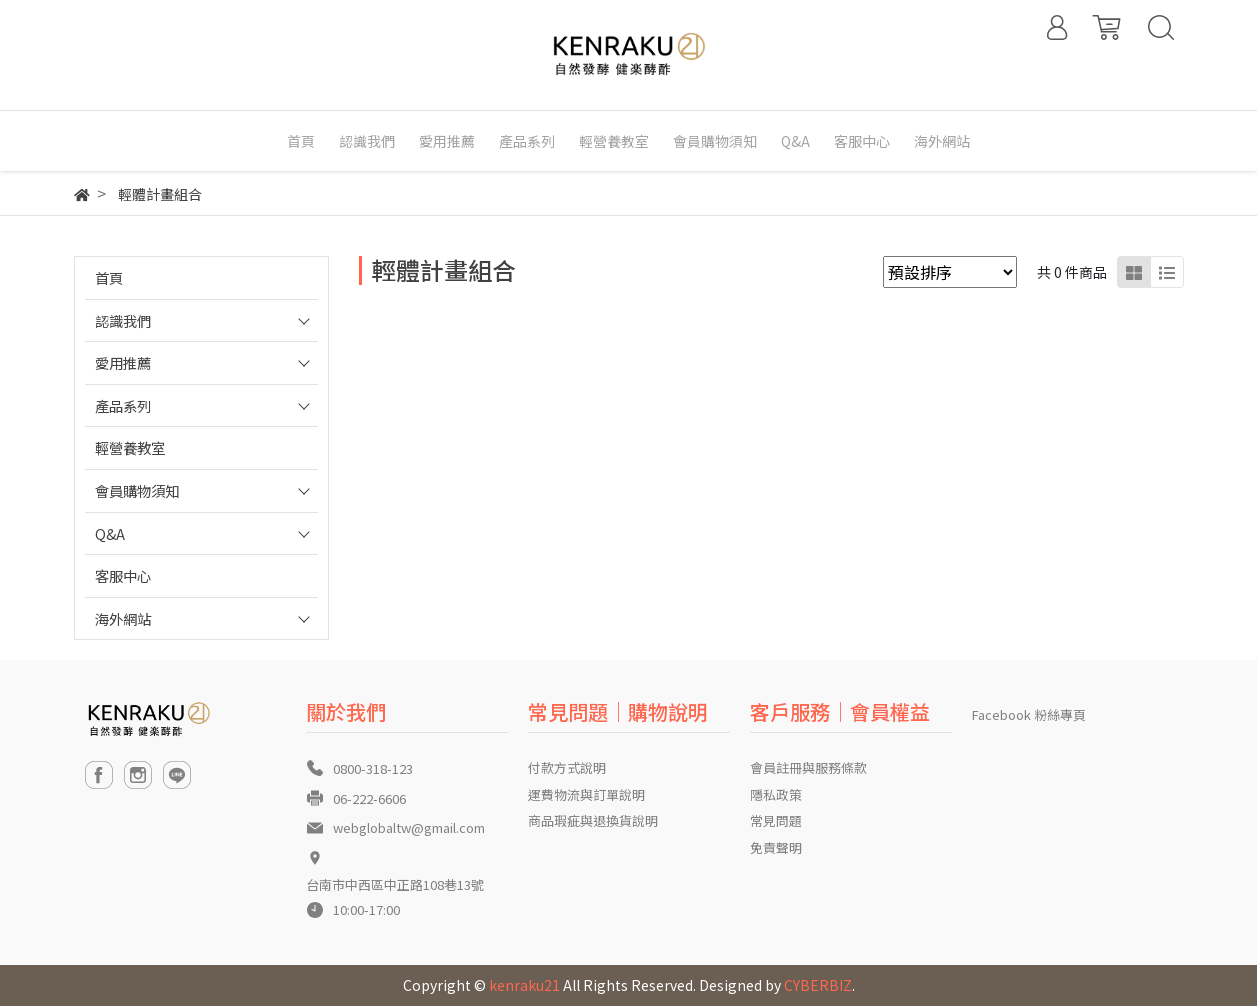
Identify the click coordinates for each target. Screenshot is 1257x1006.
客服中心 (123, 575)
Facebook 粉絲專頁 (1029, 714)
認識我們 (123, 320)
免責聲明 (776, 847)
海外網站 (123, 618)
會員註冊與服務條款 (808, 767)
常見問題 (776, 820)
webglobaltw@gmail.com (409, 827)
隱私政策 (776, 794)
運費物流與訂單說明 (586, 794)
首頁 (109, 277)
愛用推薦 (123, 362)
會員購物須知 (137, 490)
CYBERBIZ (818, 985)
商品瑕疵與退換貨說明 (593, 820)
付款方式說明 (567, 767)
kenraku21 (524, 985)
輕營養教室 (130, 447)
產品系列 (123, 405)
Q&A (110, 533)
